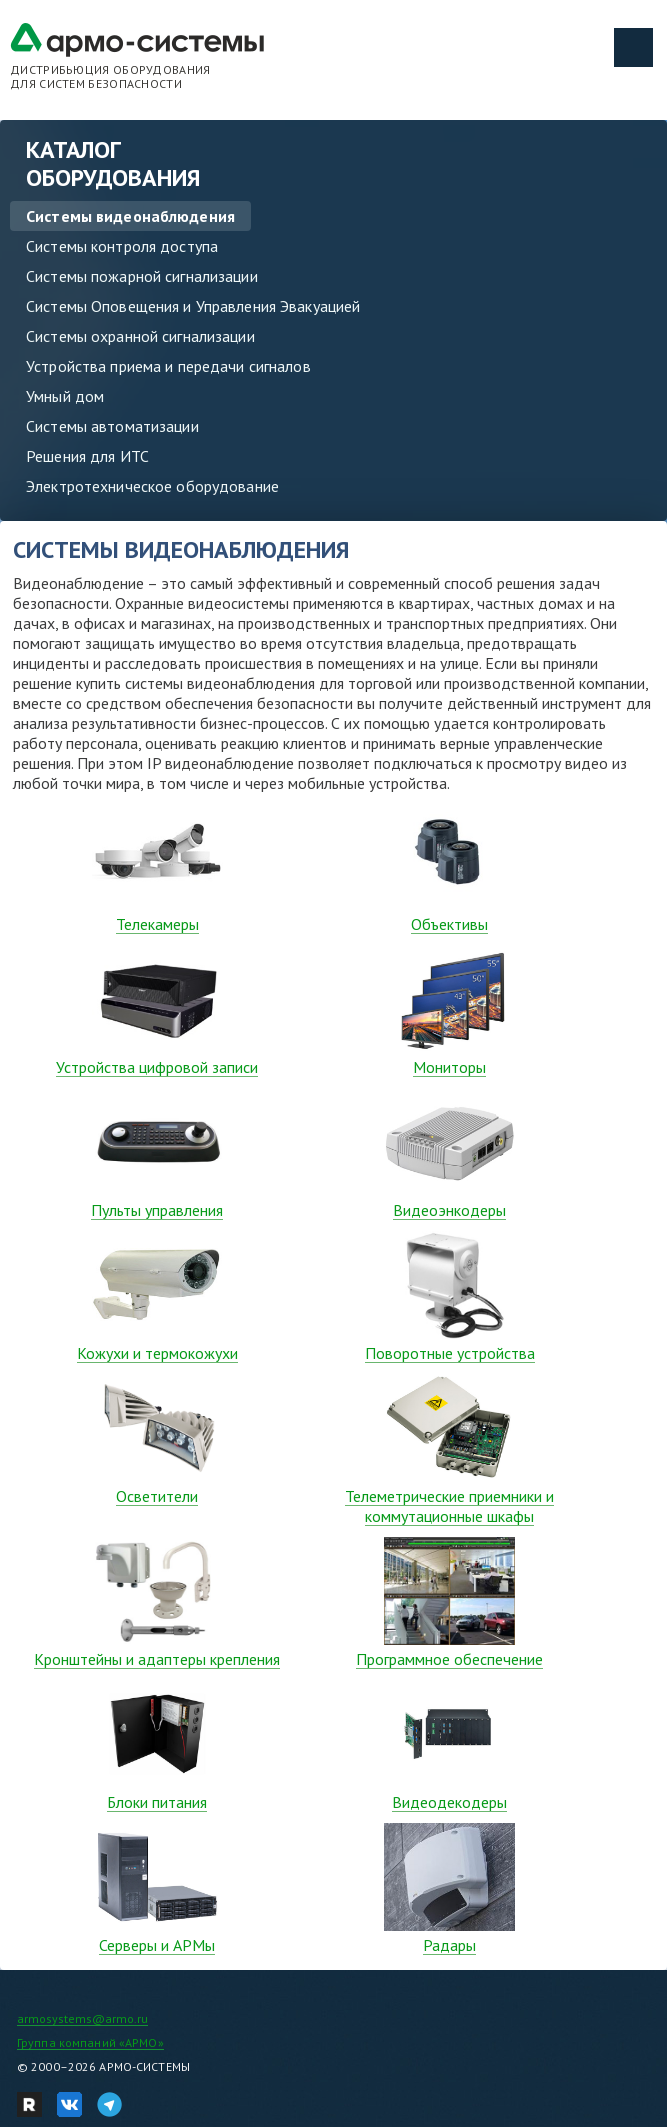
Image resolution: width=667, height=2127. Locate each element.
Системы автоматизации (112, 426)
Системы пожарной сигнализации (142, 276)
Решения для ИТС (87, 456)
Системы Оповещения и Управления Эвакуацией (193, 306)
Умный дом (65, 396)
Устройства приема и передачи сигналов (168, 366)
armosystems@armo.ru (82, 2018)
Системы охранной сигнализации (140, 336)
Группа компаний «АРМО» (90, 2042)
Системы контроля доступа (122, 246)
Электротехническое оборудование (152, 486)
